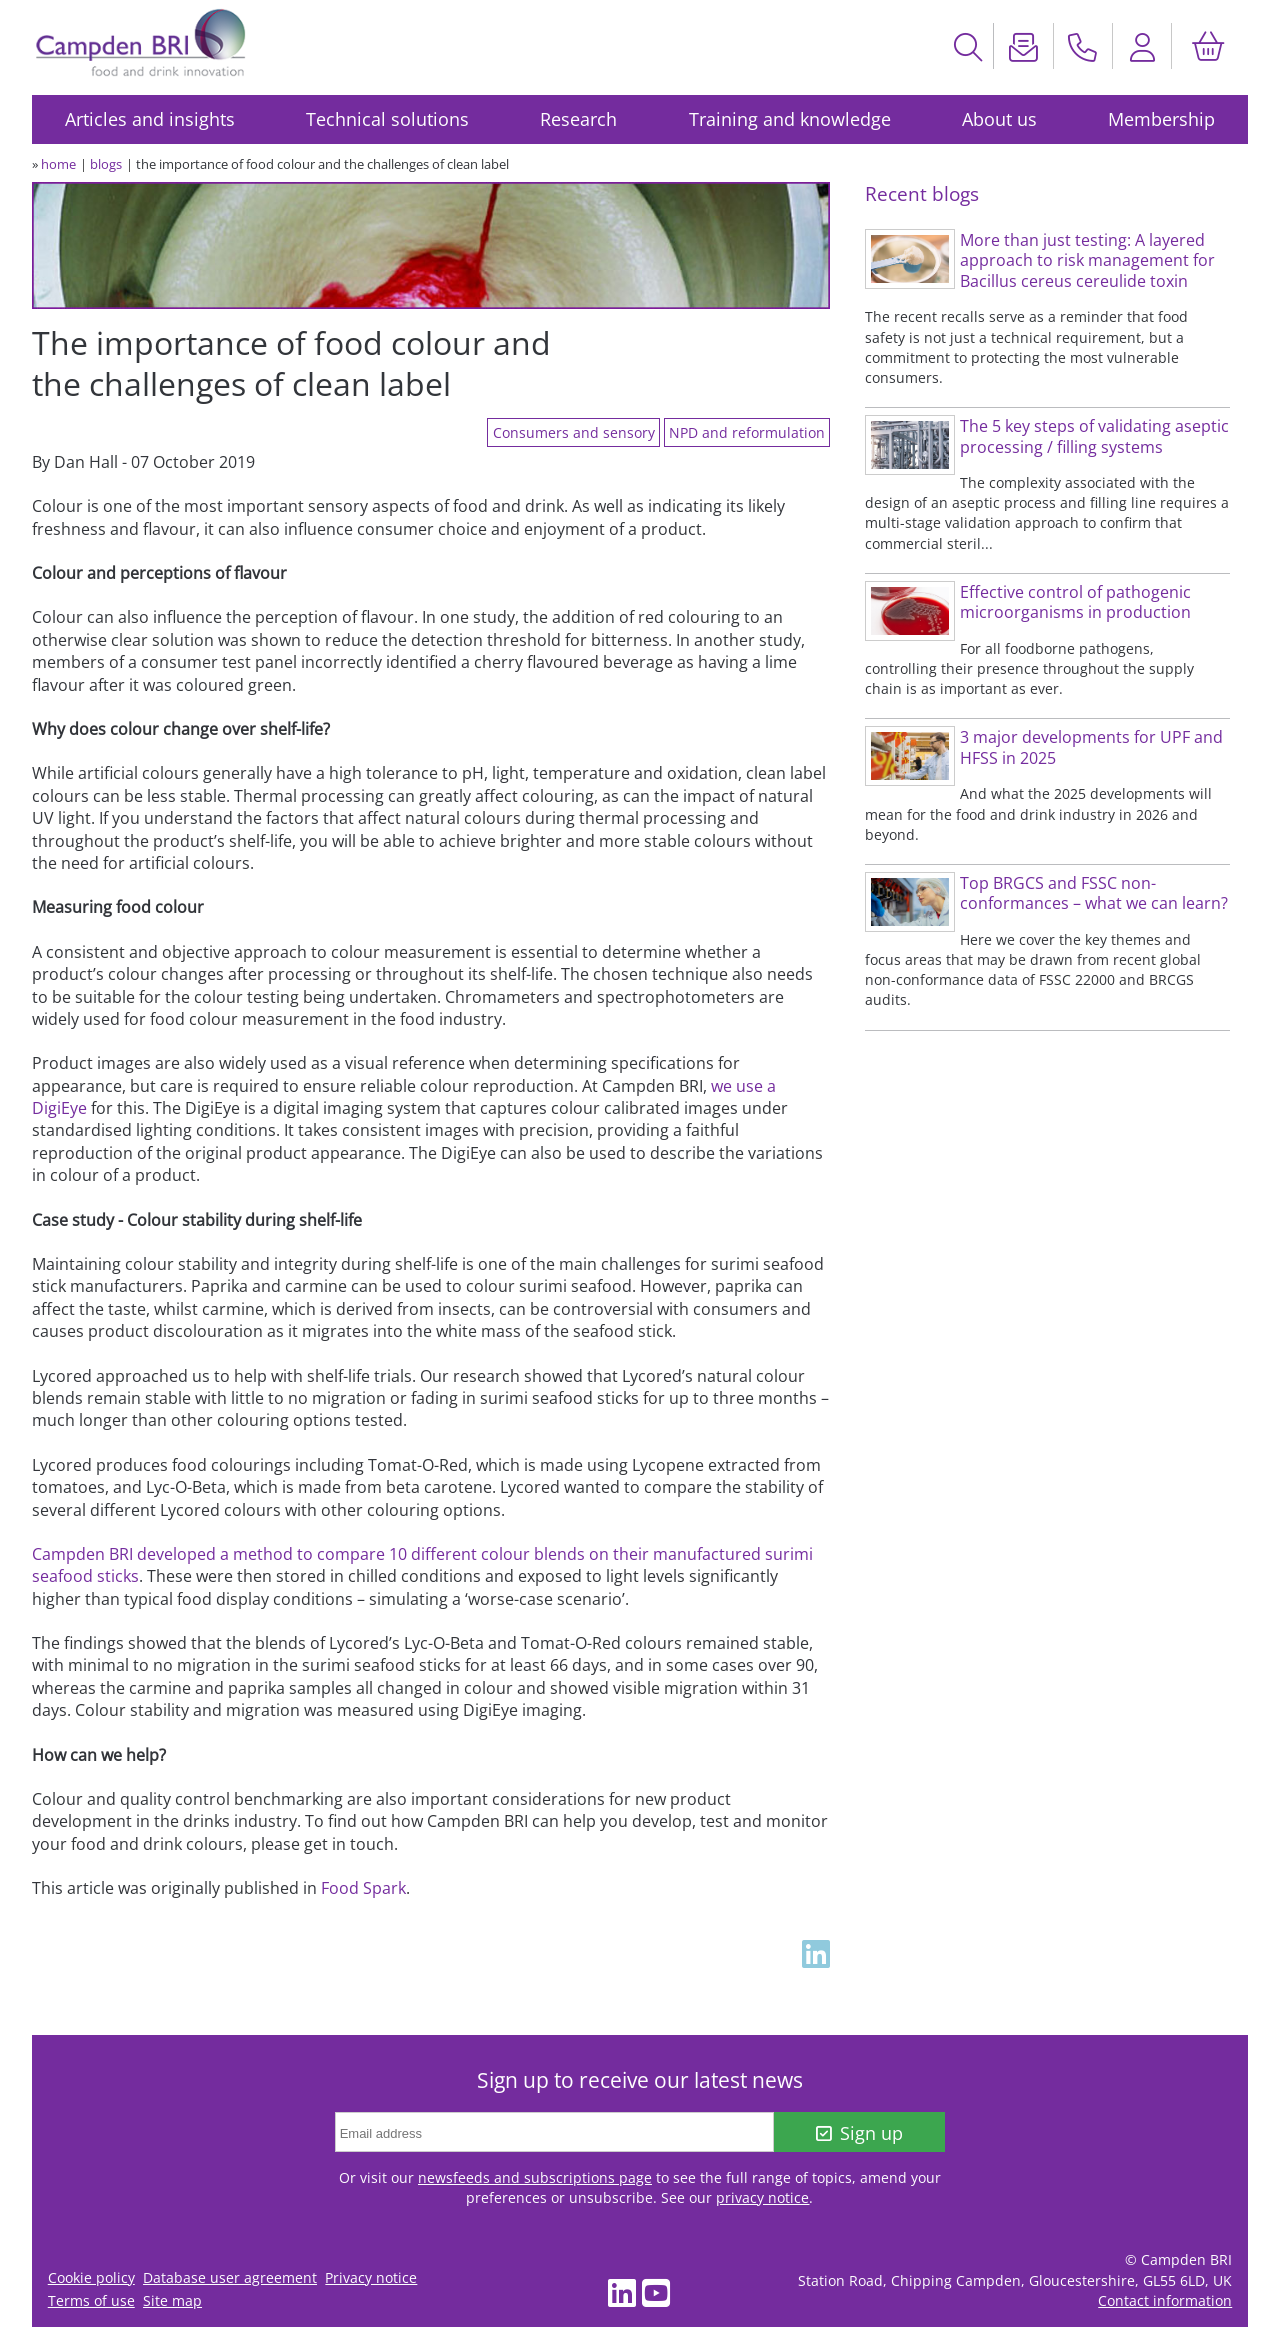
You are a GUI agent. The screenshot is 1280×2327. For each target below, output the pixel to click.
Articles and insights (150, 119)
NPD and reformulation (747, 432)
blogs (106, 164)
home (58, 164)
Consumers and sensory (574, 432)
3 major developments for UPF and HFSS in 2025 (1091, 747)
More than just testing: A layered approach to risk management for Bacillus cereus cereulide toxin (1087, 260)
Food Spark (363, 1888)
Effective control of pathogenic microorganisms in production (1075, 602)
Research (578, 119)
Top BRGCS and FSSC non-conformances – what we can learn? (1094, 893)
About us (999, 119)
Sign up (859, 2133)
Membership (1161, 119)
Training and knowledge (790, 119)
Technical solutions (387, 119)
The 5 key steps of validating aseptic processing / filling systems (1094, 436)
